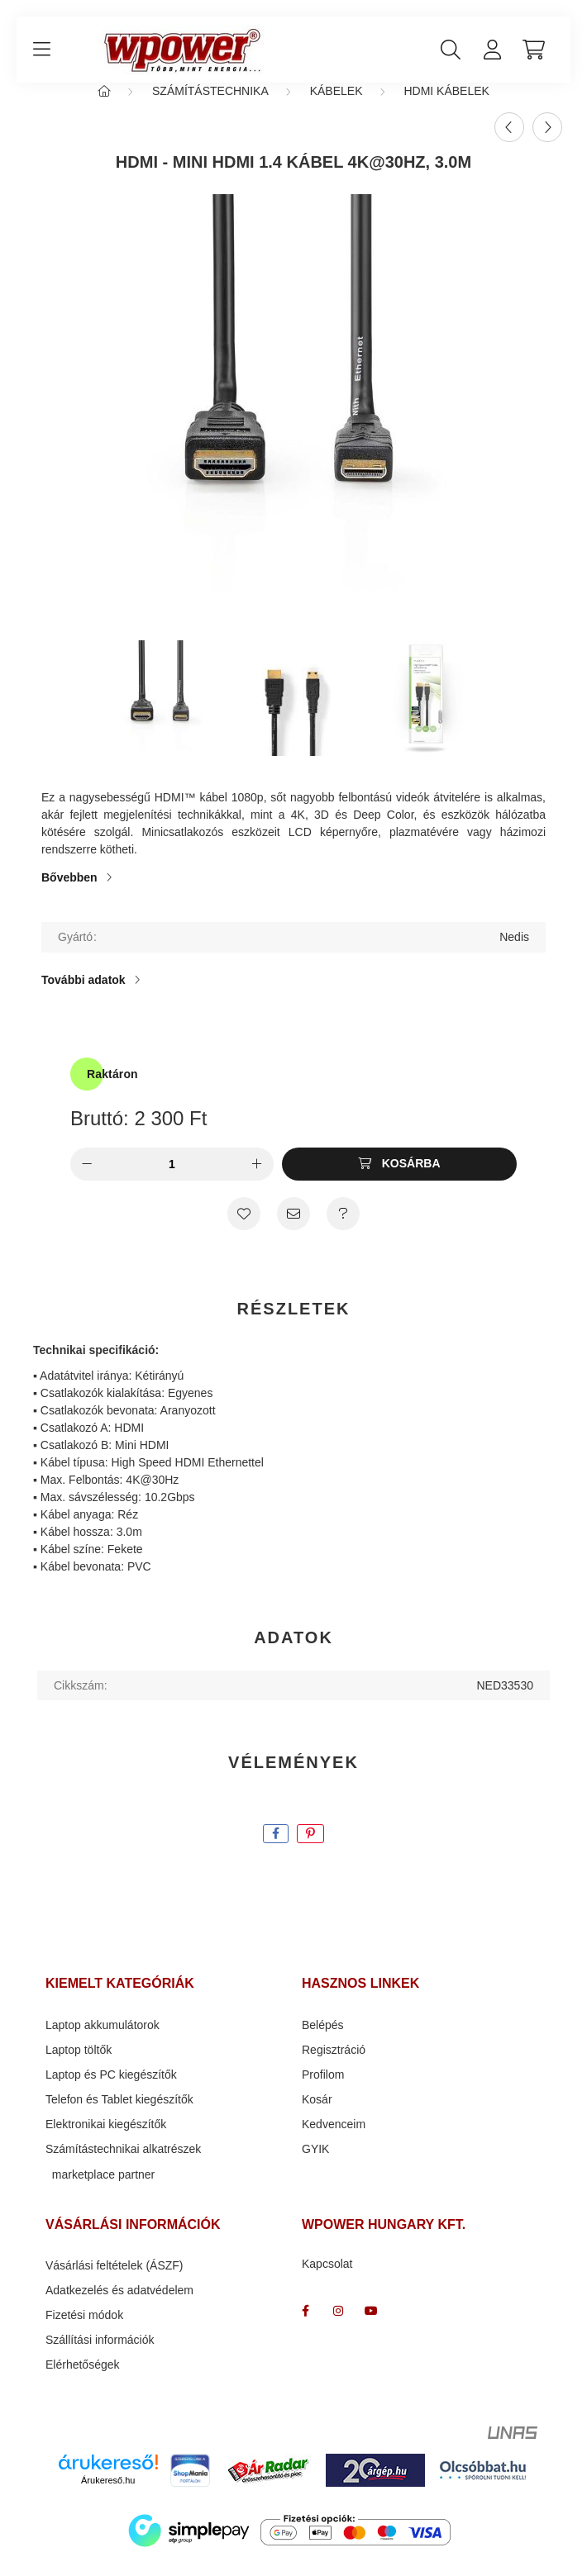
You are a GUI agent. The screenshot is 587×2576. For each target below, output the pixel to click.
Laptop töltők (78, 2066)
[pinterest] (310, 1850)
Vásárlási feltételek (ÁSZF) (114, 2281)
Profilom (323, 2091)
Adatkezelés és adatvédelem (119, 2306)
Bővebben (69, 894)
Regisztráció (333, 2066)
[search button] (450, 49)
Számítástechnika (210, 107)
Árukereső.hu (108, 2497)
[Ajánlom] (293, 1230)
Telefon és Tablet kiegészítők (119, 2115)
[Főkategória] (104, 107)
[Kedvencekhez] (243, 1230)
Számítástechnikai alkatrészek (123, 2165)
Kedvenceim (333, 2140)
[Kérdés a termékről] (343, 1230)
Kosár (317, 2115)
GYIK (315, 2165)
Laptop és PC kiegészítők (111, 2091)
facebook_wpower (305, 2327)
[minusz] (86, 1180)
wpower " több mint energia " (338, 2327)
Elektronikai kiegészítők (105, 2140)
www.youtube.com (371, 2327)
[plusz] (257, 1180)
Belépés (323, 2041)
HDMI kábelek (446, 107)
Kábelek (336, 107)
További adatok (83, 996)
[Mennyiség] (171, 1180)
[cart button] (533, 49)
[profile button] (491, 49)
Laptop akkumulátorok (102, 2041)
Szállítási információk (100, 2356)
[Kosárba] (399, 1180)
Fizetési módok (84, 2331)
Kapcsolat (327, 2280)
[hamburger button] (41, 49)
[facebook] (276, 1850)
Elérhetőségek (82, 2381)
